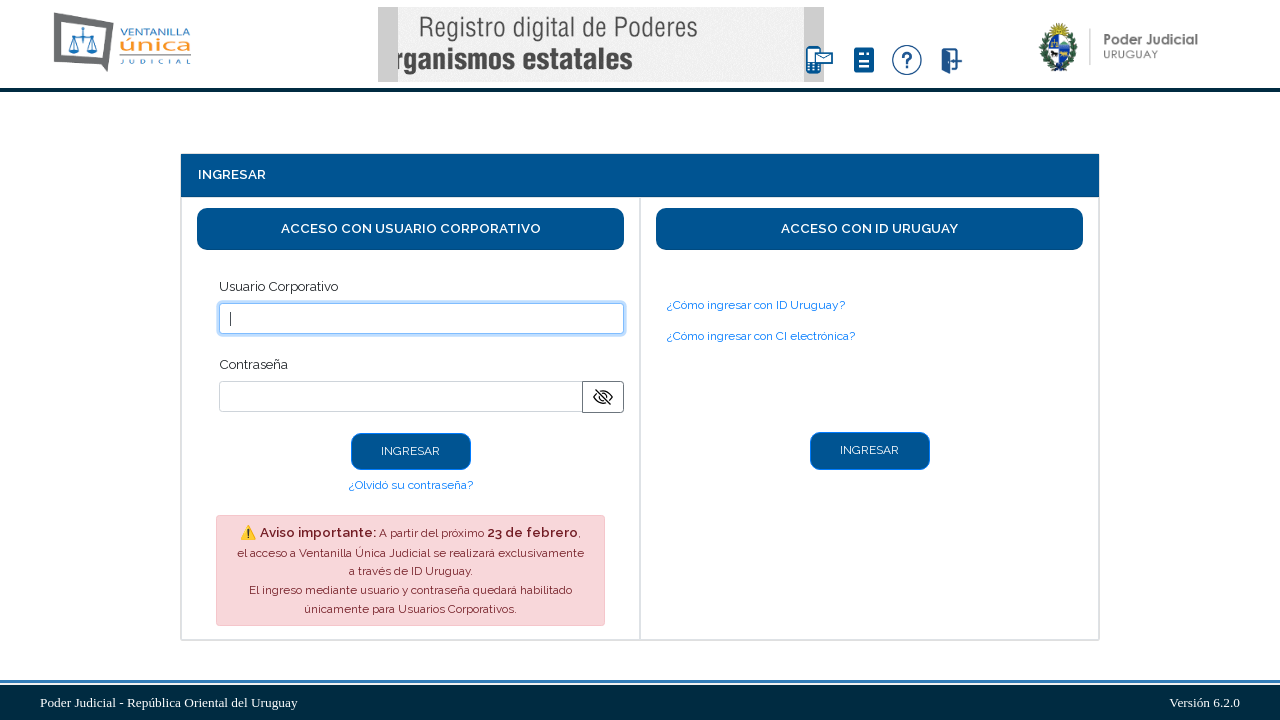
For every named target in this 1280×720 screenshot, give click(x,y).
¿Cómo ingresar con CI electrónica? (761, 336)
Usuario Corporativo (278, 286)
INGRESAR (410, 451)
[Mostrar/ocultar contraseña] (603, 397)
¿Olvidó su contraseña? (411, 485)
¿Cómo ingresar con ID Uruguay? (756, 305)
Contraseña (253, 364)
